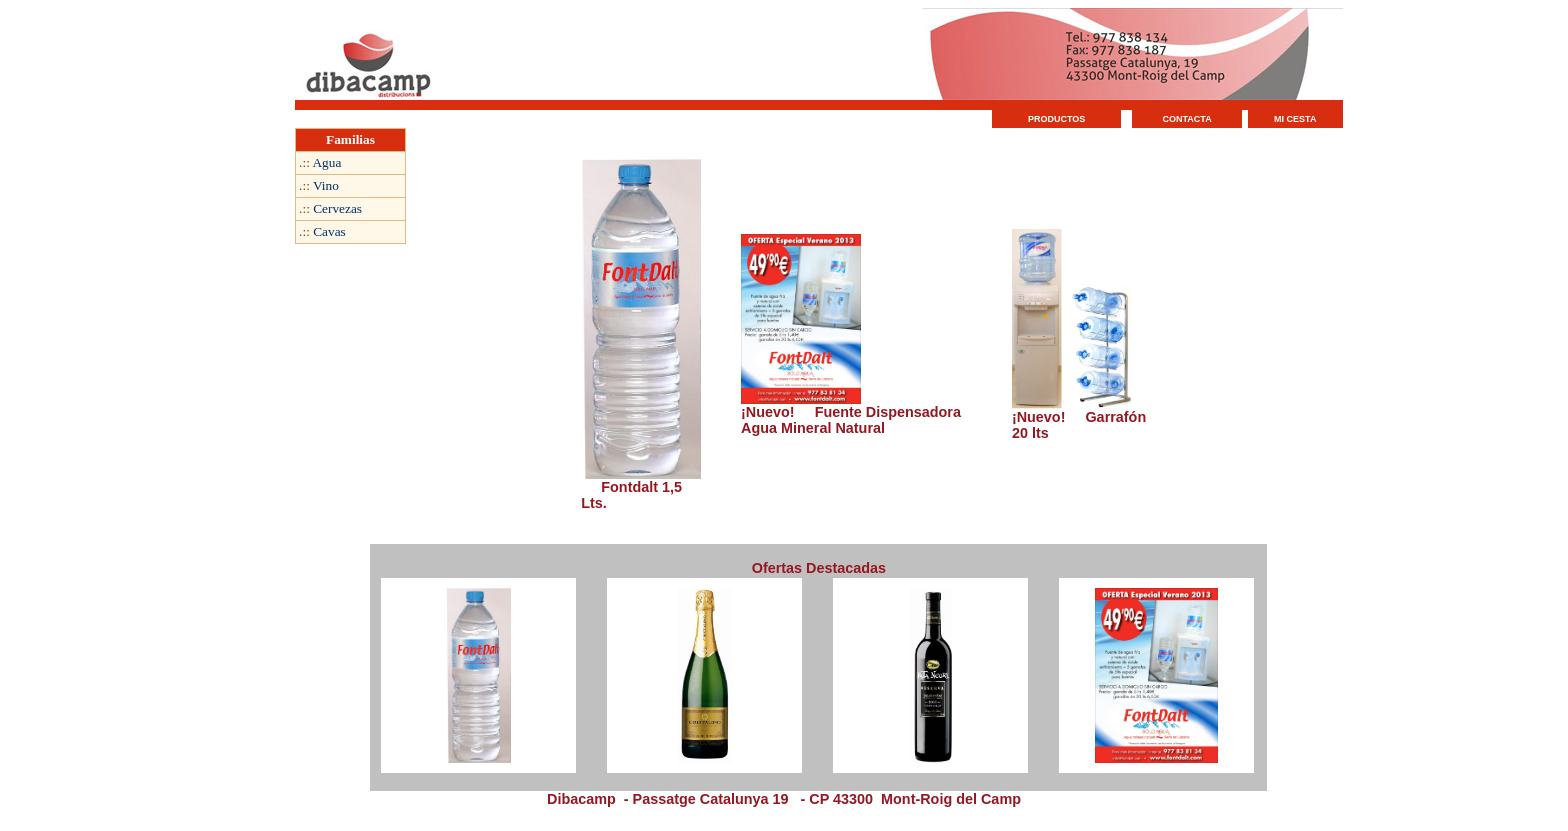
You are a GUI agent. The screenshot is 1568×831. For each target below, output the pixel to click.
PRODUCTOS (1056, 119)
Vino (326, 185)
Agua (326, 162)
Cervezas (337, 208)
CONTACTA (1187, 119)
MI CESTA (1295, 119)
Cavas (329, 231)
